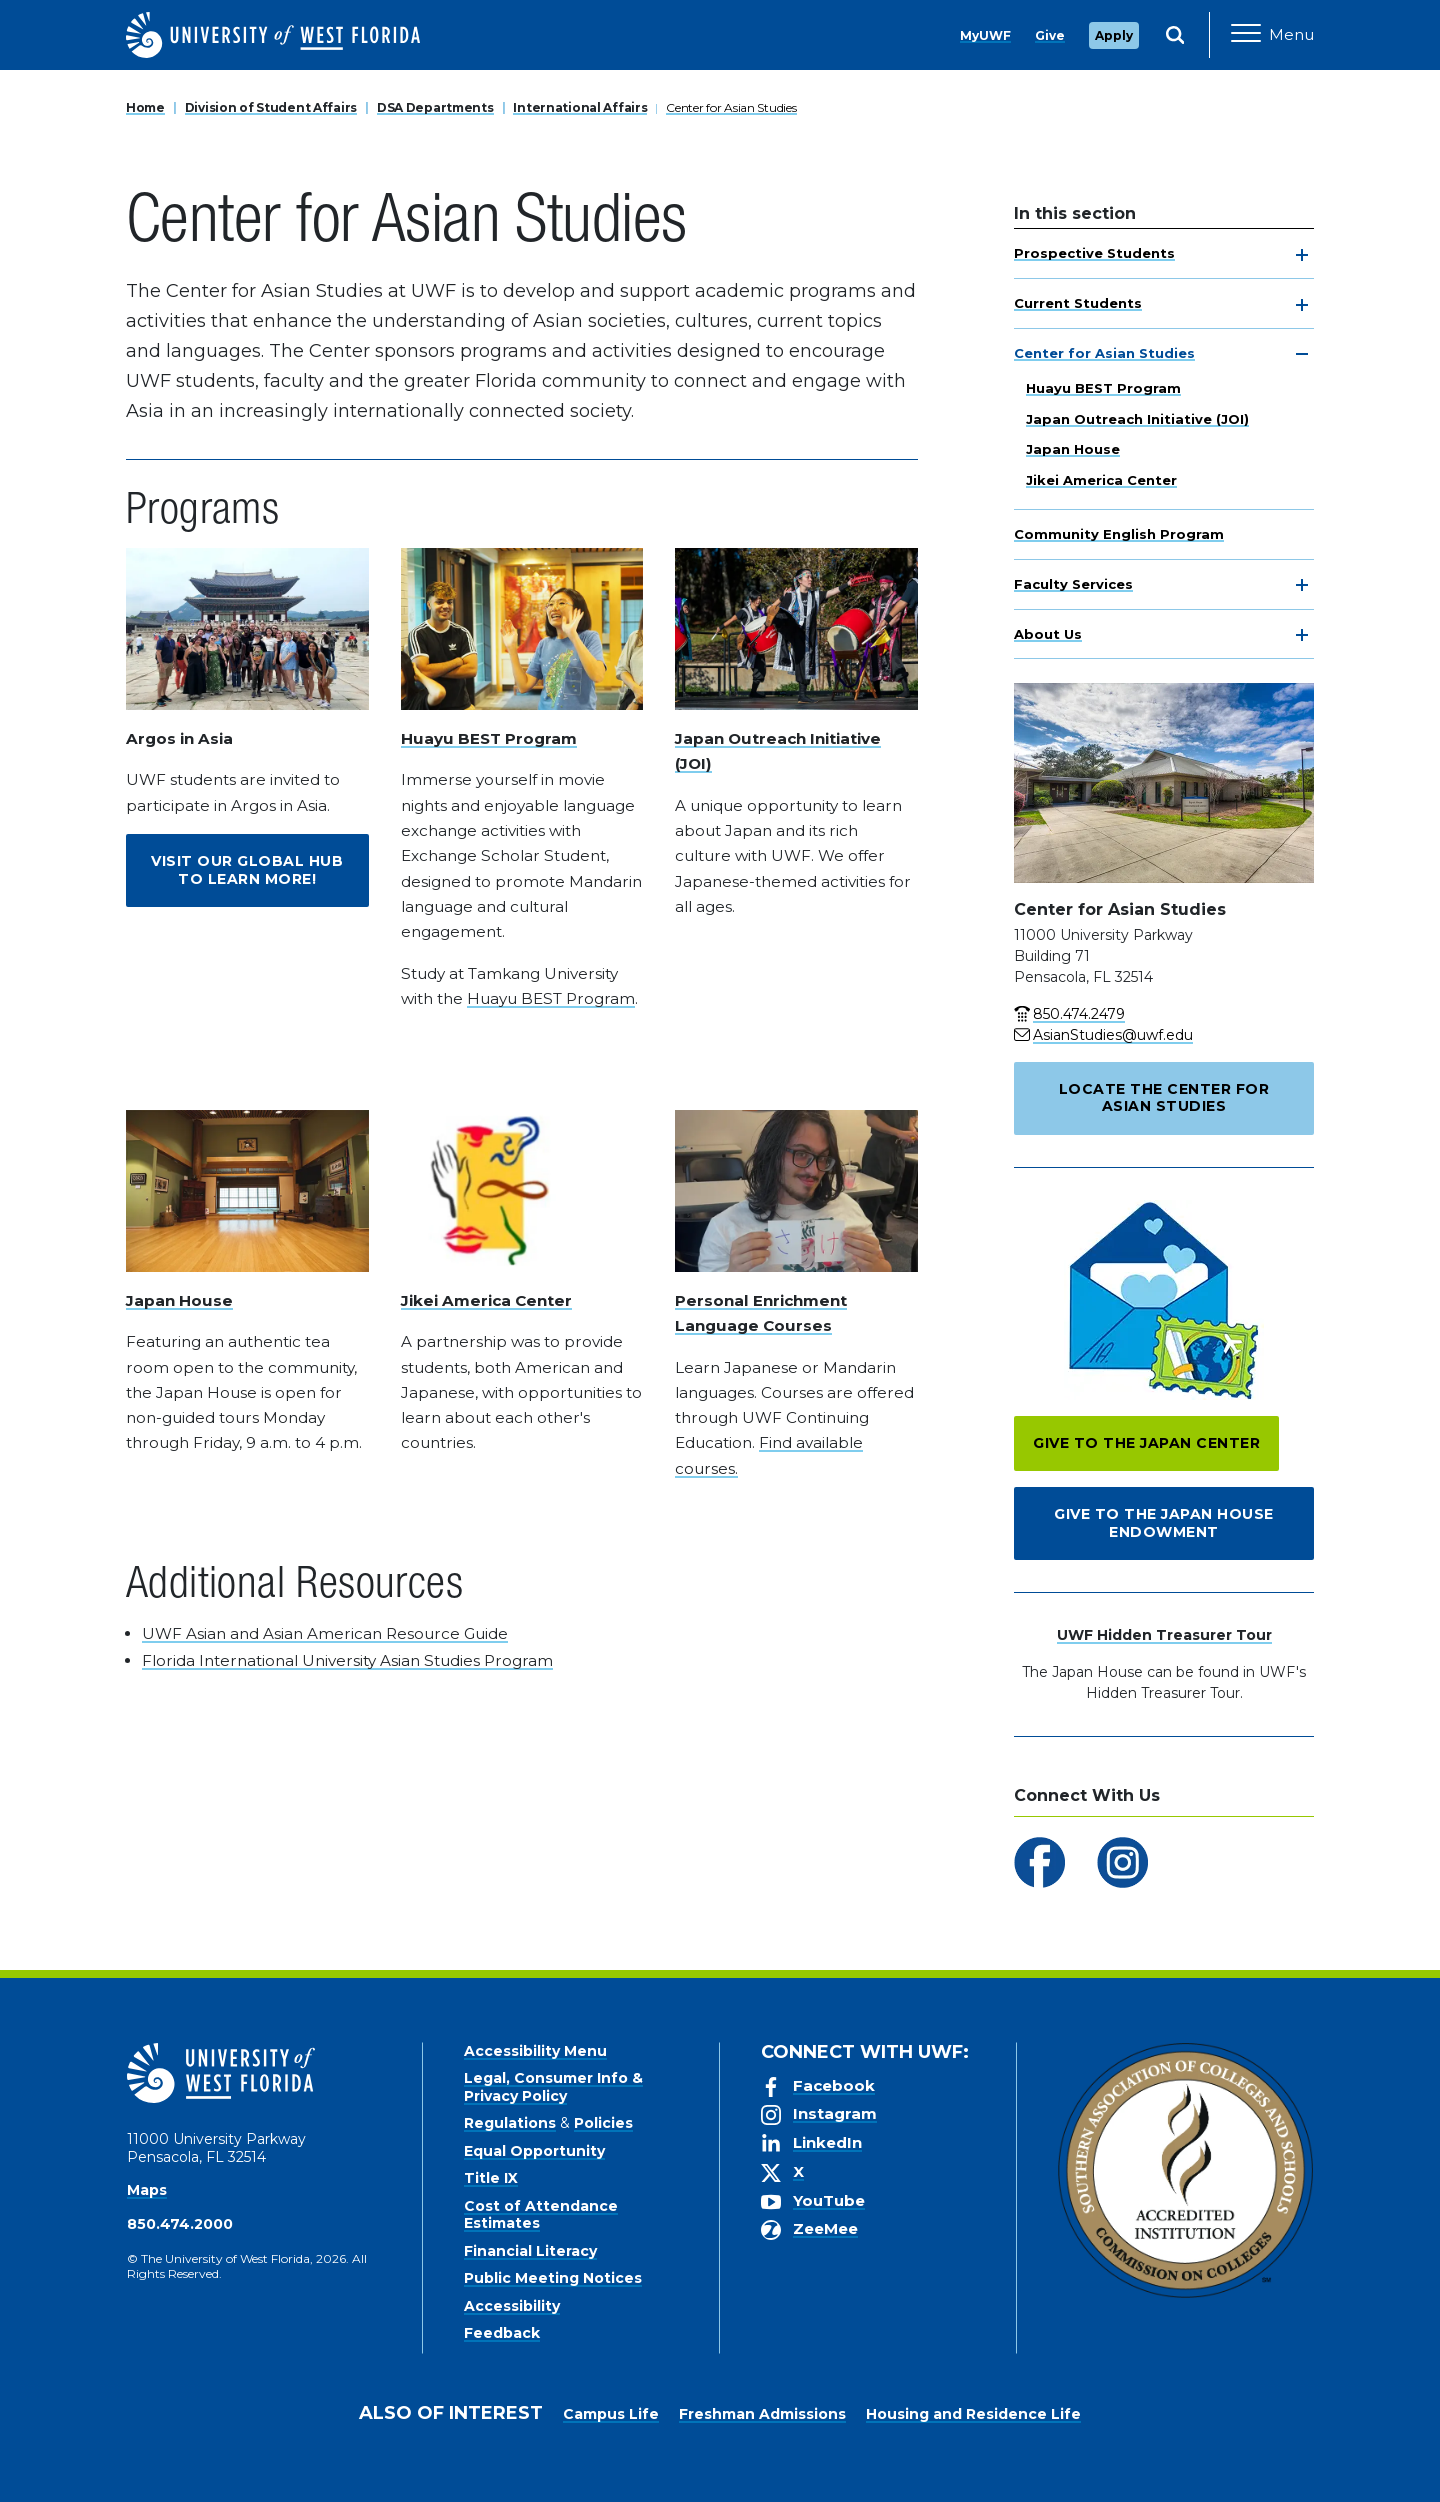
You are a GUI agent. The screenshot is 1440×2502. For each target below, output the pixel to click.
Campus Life (611, 2414)
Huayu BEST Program (1103, 388)
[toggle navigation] (1302, 255)
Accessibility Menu (535, 2051)
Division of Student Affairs (271, 107)
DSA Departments (435, 107)
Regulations (510, 2123)
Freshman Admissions (762, 2414)
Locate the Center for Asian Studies (1164, 1098)
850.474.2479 (1079, 1014)
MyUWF (985, 35)
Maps (147, 2190)
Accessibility (512, 2306)
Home (145, 107)
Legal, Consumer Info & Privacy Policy (553, 2087)
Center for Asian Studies (731, 107)
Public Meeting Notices (553, 2278)
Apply (1114, 35)
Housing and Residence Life (973, 2414)
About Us (1048, 634)
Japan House (1073, 449)
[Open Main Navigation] (1272, 35)
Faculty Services (1073, 584)
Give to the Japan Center (1146, 1443)
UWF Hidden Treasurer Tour (1164, 1635)
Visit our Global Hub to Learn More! (247, 870)
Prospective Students (1094, 253)
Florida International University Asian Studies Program (347, 1660)
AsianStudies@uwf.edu (1113, 1035)
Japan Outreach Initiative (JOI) (1137, 419)
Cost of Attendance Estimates (541, 2215)
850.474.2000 (180, 2224)
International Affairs (580, 107)
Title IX (491, 2178)
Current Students (1078, 303)
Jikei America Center (1101, 480)
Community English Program (1119, 534)
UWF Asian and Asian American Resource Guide (325, 1633)
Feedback (502, 2333)
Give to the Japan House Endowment (1164, 1523)
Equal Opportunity (534, 2151)
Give (1050, 35)
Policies (603, 2123)
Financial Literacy (530, 2251)
